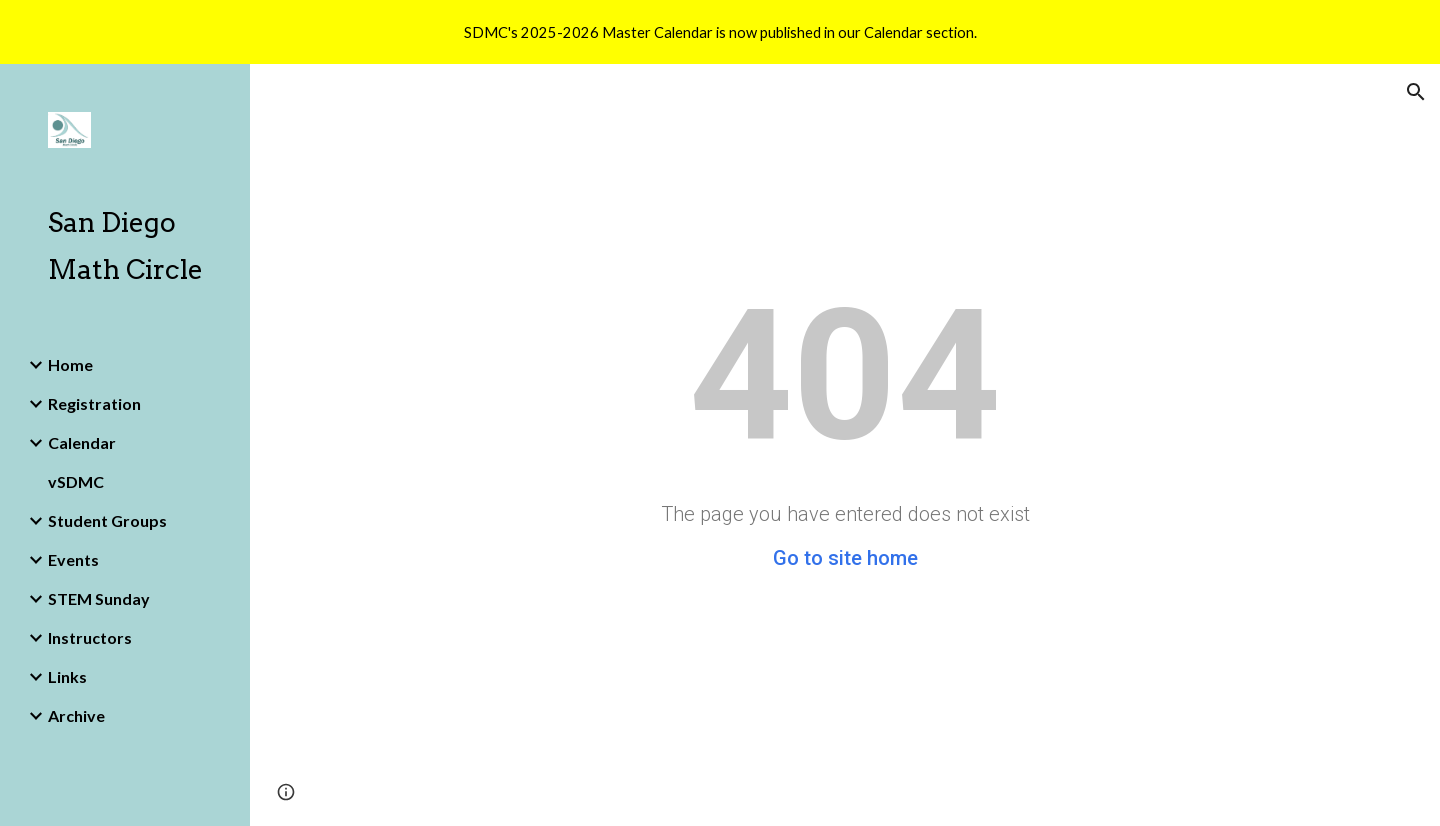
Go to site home (845, 558)
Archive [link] (76, 715)
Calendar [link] (82, 442)
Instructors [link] (90, 637)
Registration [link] (94, 403)
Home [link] (70, 364)
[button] (1416, 92)
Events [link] (73, 559)
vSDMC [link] (76, 481)
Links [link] (67, 676)
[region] (720, 32)
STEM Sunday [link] (99, 598)
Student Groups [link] (107, 520)
